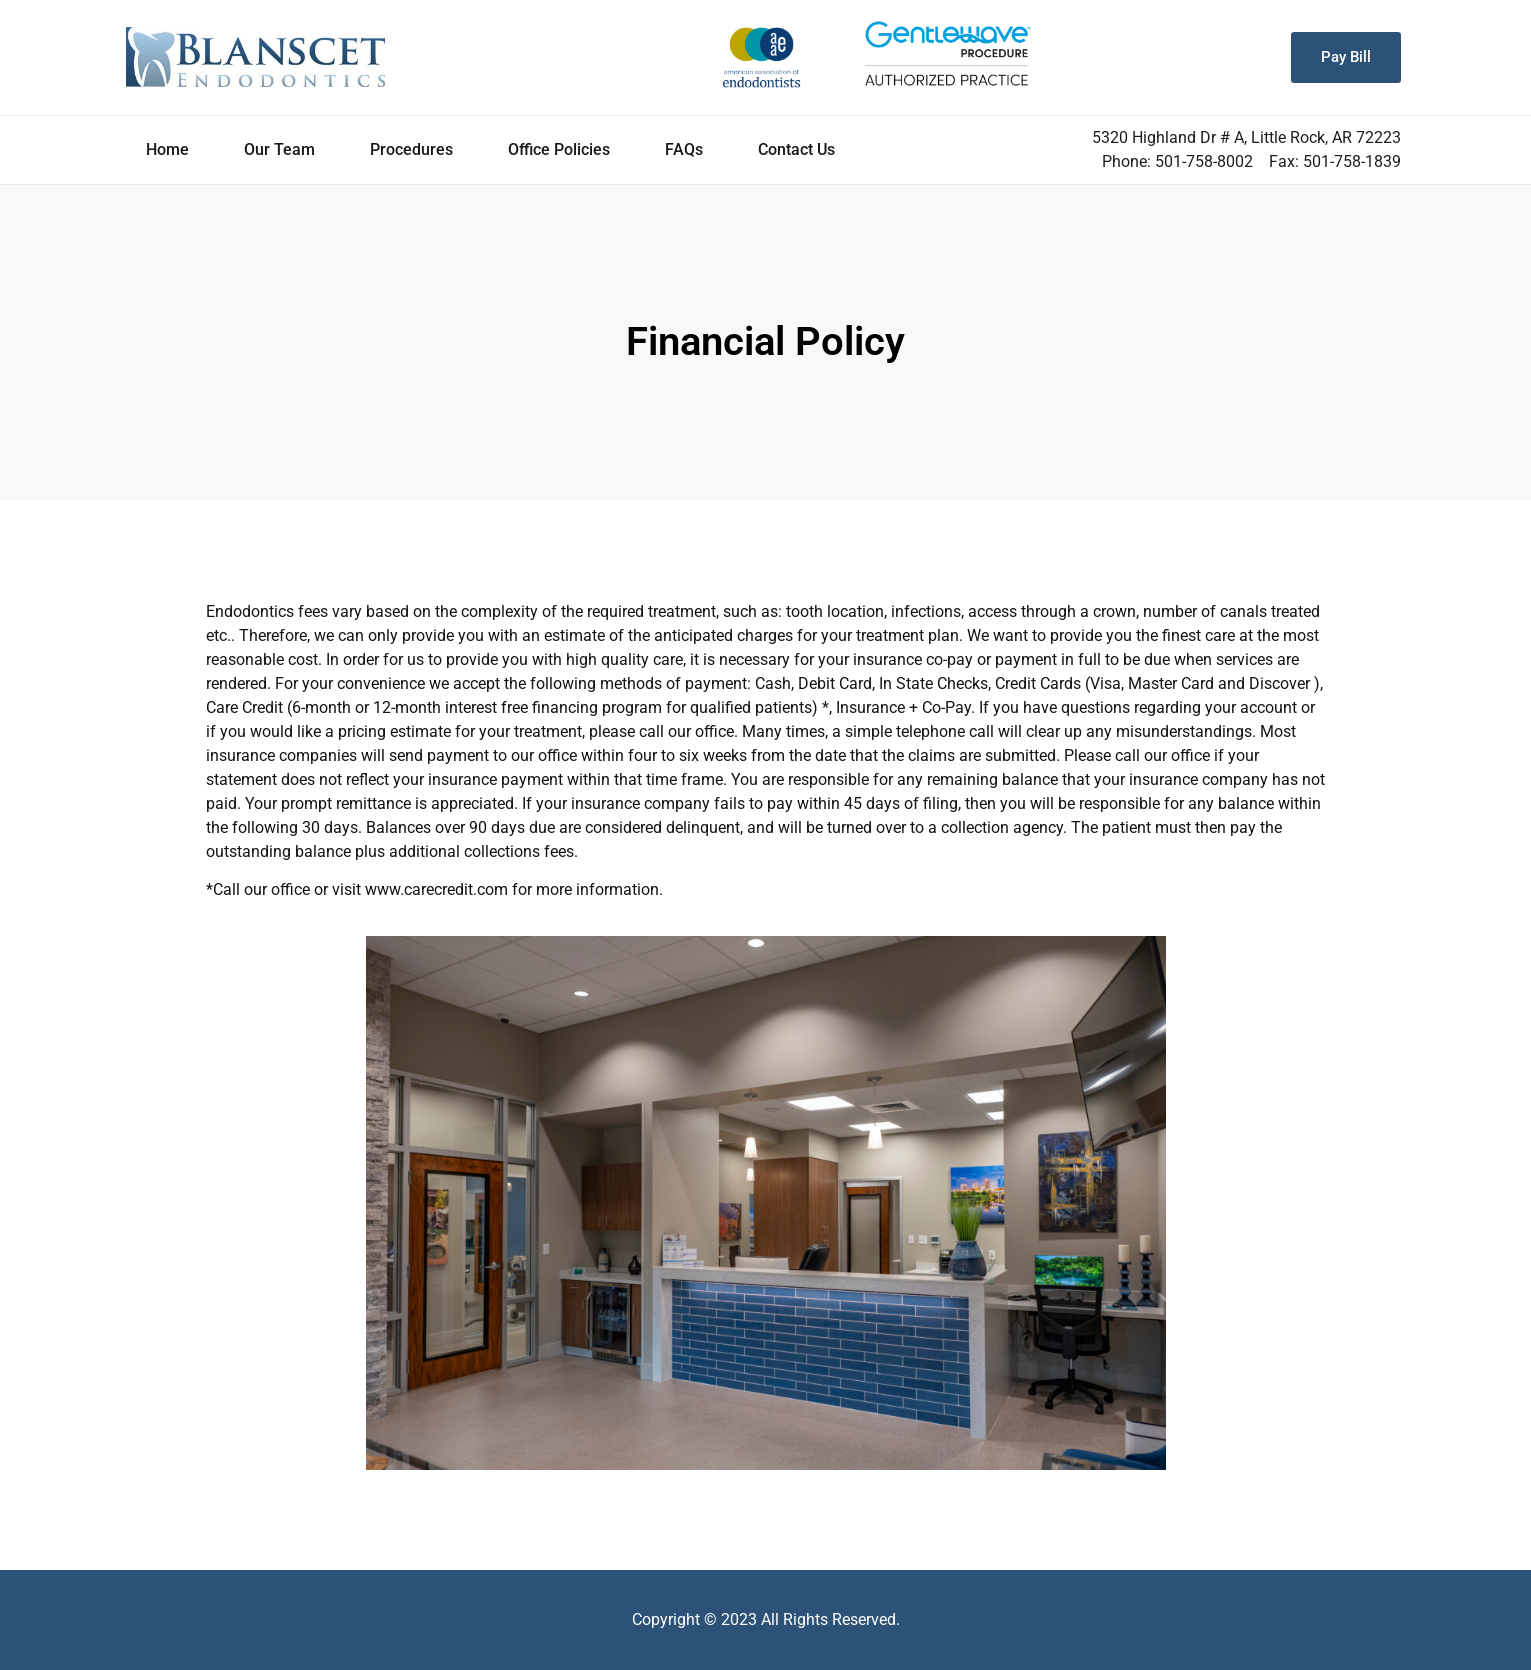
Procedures (411, 149)
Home (167, 149)
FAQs (684, 149)
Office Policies (559, 149)
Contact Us (796, 149)
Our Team (279, 149)
